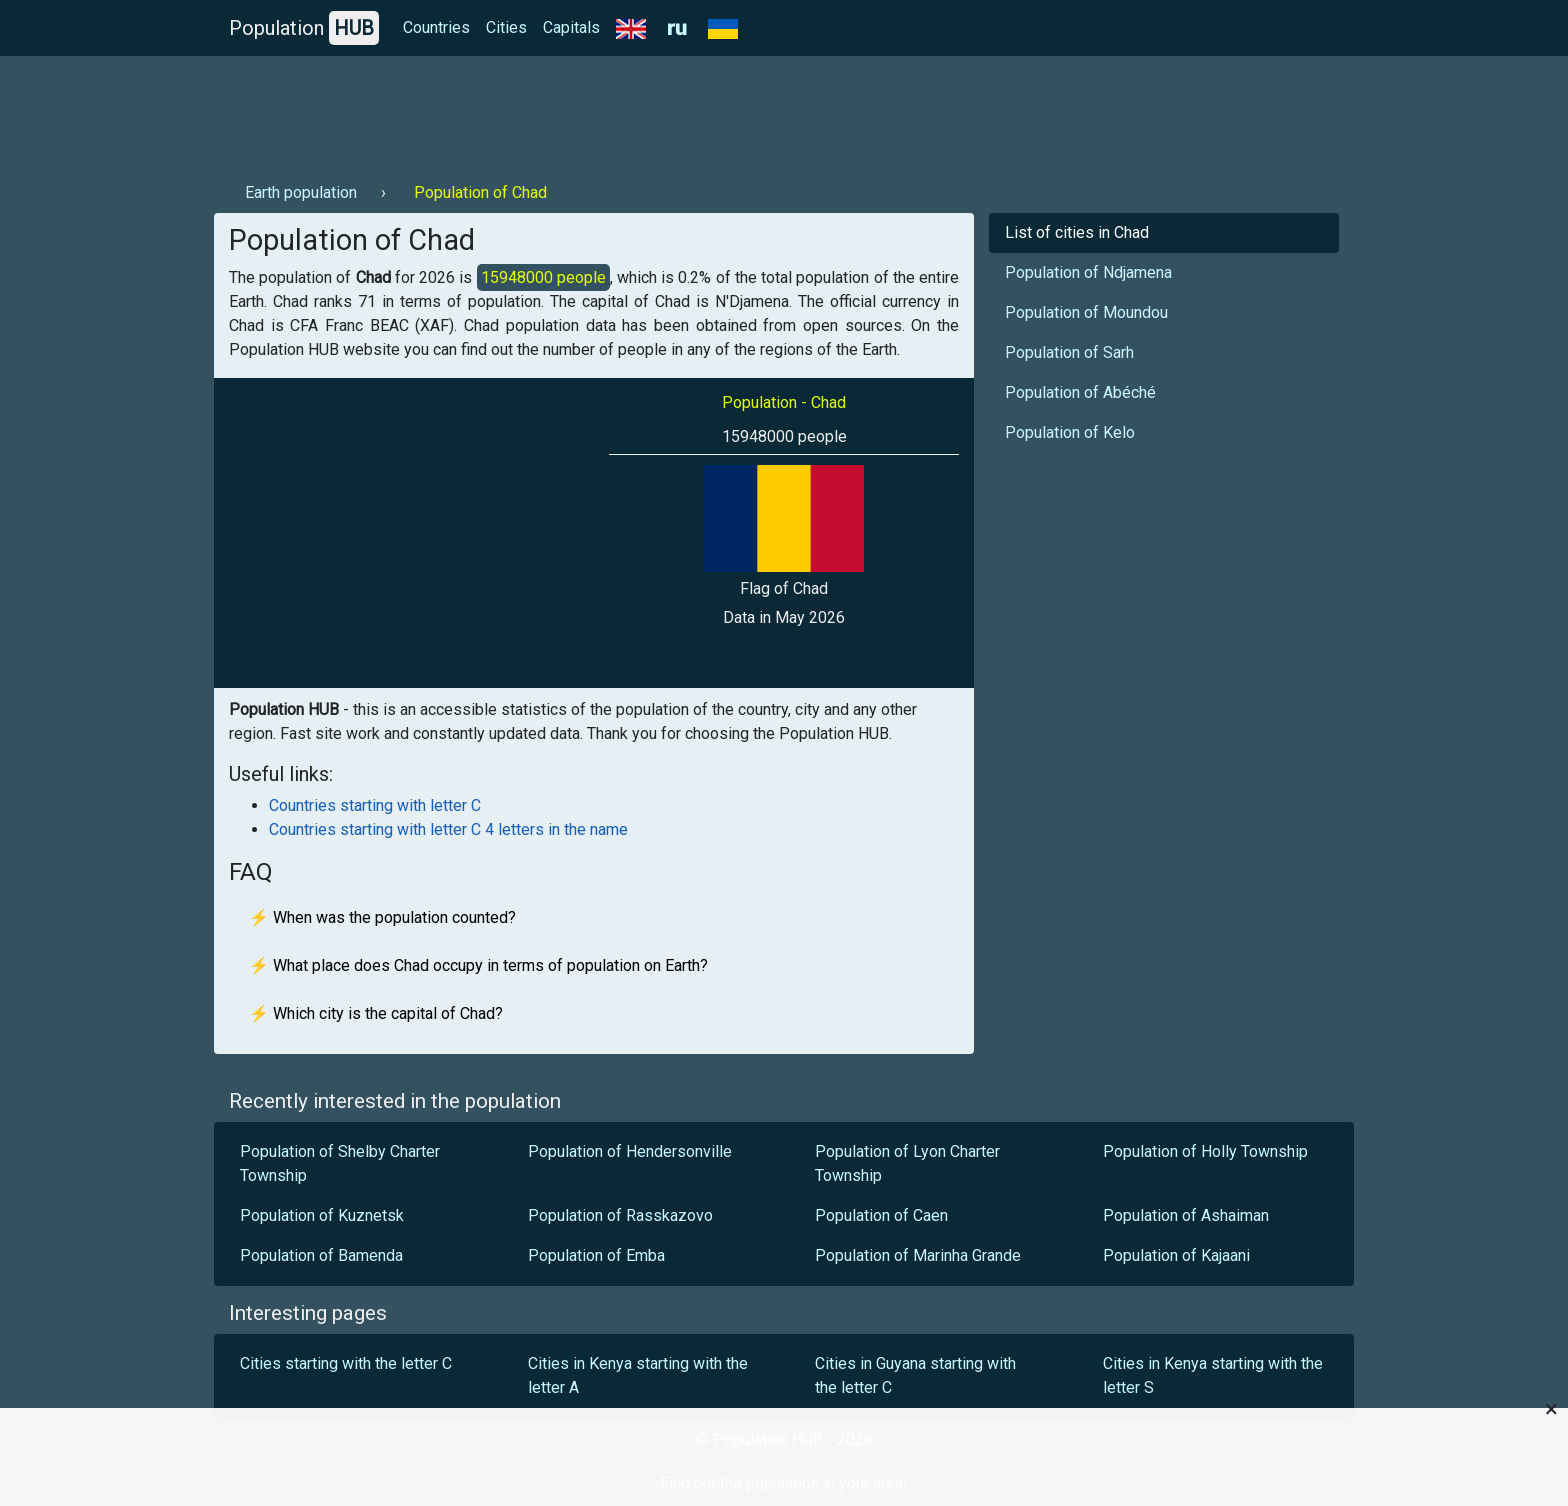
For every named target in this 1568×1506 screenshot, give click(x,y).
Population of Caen (881, 1215)
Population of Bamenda (321, 1255)
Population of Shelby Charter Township (340, 1163)
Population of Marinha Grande (920, 1255)
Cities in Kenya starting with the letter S (1213, 1375)
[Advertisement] (578, 111)
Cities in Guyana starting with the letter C (915, 1375)
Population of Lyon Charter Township (907, 1163)
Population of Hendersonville (630, 1151)
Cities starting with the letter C (346, 1363)
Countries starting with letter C (375, 805)
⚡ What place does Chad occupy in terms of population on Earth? (478, 965)
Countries (436, 27)
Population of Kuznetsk (322, 1215)
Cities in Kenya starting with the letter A (638, 1375)
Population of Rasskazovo (620, 1215)
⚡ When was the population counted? (382, 917)
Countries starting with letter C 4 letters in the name (448, 829)
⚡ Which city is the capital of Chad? (376, 1013)
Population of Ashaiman (1186, 1215)
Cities (506, 27)
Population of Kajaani (1176, 1255)
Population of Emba (596, 1255)
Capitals (571, 27)
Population (304, 28)
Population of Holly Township (1205, 1151)
